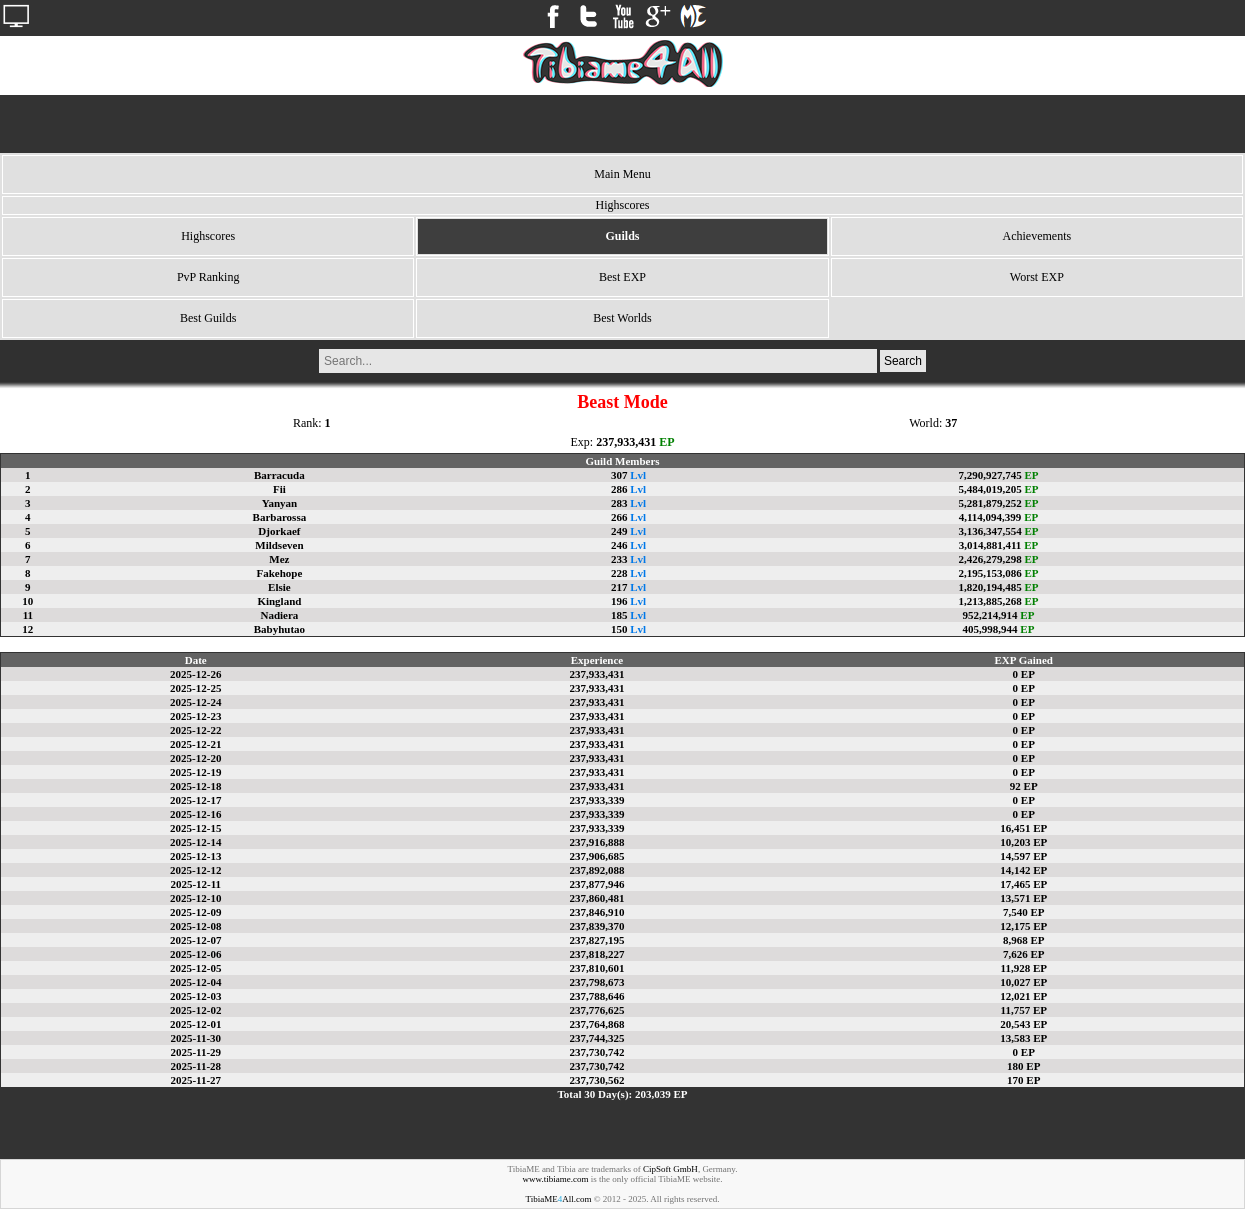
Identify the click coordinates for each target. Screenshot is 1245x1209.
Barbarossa (280, 517)
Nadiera (279, 615)
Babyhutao (279, 629)
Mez (279, 559)
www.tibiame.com (556, 1179)
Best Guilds (208, 318)
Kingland (279, 601)
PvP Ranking (208, 277)
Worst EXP (1037, 277)
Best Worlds (622, 318)
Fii (279, 489)
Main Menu (622, 174)
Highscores (208, 236)
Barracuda (279, 475)
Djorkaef (279, 531)
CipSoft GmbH (670, 1169)
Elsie (279, 587)
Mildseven (279, 545)
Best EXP (622, 277)
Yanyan (279, 503)
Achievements (1037, 236)
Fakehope (279, 573)
